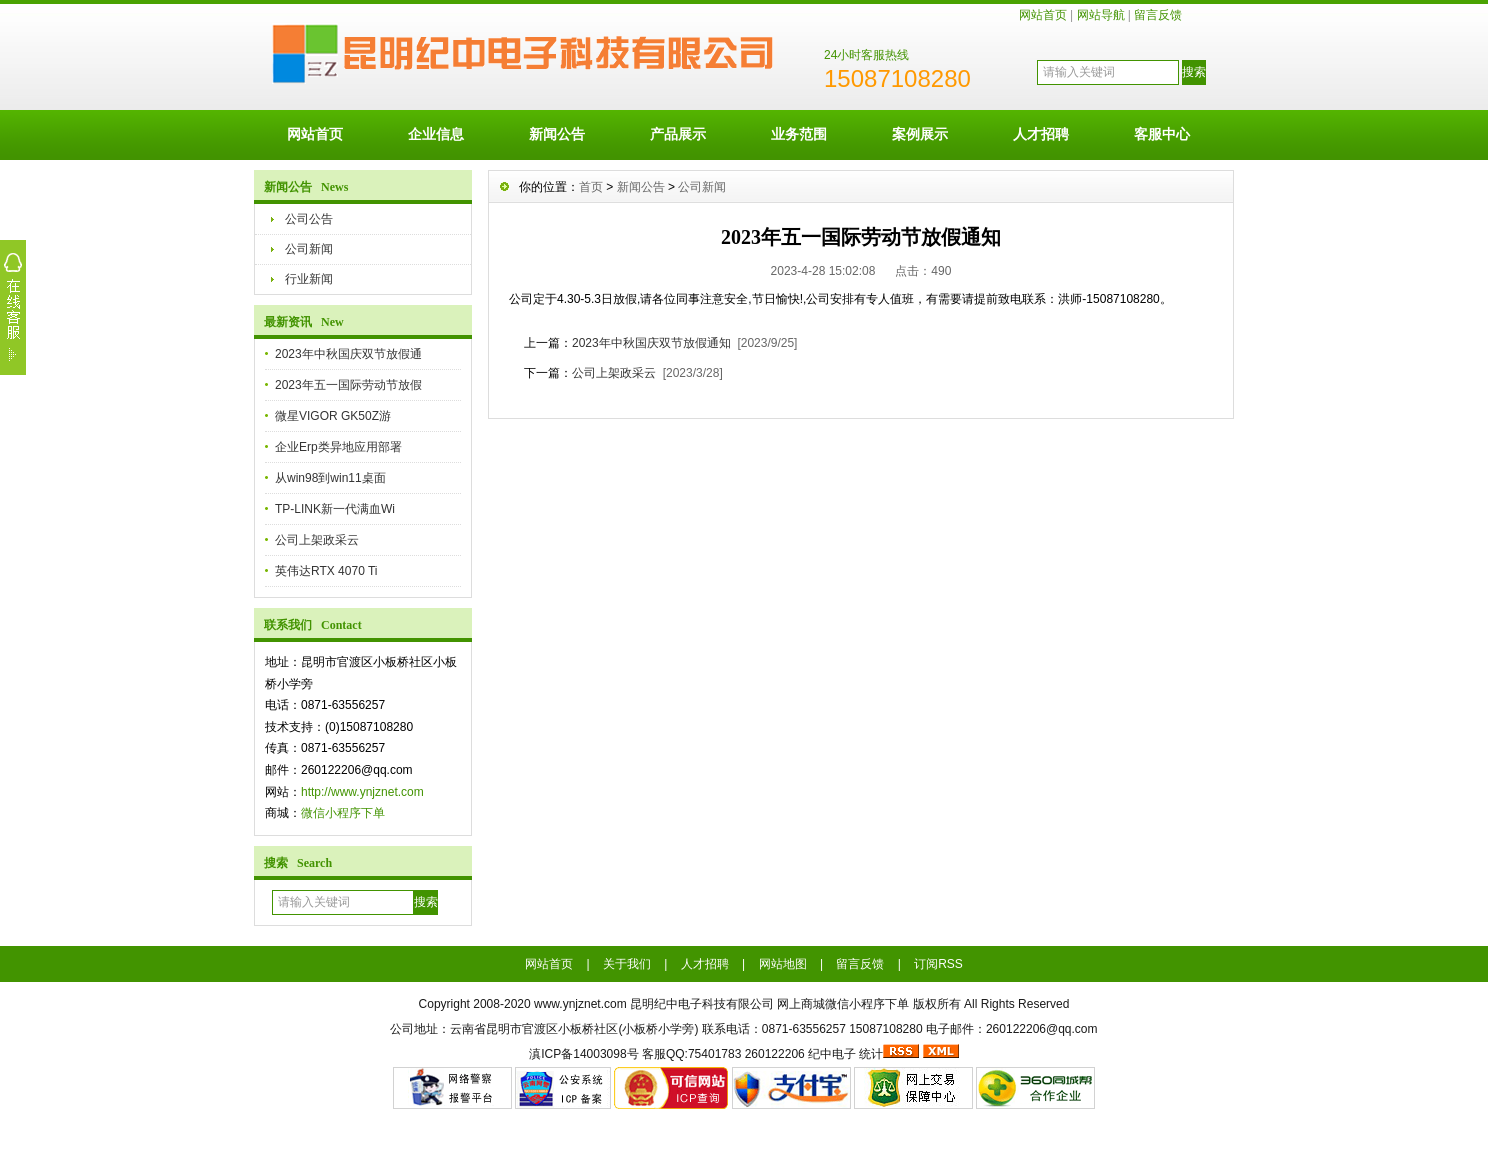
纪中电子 (832, 1054)
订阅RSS (938, 964)
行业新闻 (309, 279)
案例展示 (920, 134)
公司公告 (309, 219)
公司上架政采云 (317, 540)
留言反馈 (1158, 15)
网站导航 (1101, 15)
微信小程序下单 (343, 813)
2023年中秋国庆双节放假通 (348, 354)
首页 (591, 187)
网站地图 (783, 964)
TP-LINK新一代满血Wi (335, 509)
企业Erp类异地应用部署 (338, 447)
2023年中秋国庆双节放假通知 (651, 343)
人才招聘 (1041, 134)
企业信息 (436, 134)
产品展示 (678, 134)
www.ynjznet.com (580, 1004)
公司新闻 (309, 249)
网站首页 (1043, 15)
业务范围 (799, 134)
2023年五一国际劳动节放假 (348, 385)
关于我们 (627, 964)
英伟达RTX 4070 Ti (326, 571)
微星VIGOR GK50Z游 (333, 416)
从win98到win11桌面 (330, 478)
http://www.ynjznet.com (362, 792)
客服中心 (1162, 134)
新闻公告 (557, 134)
